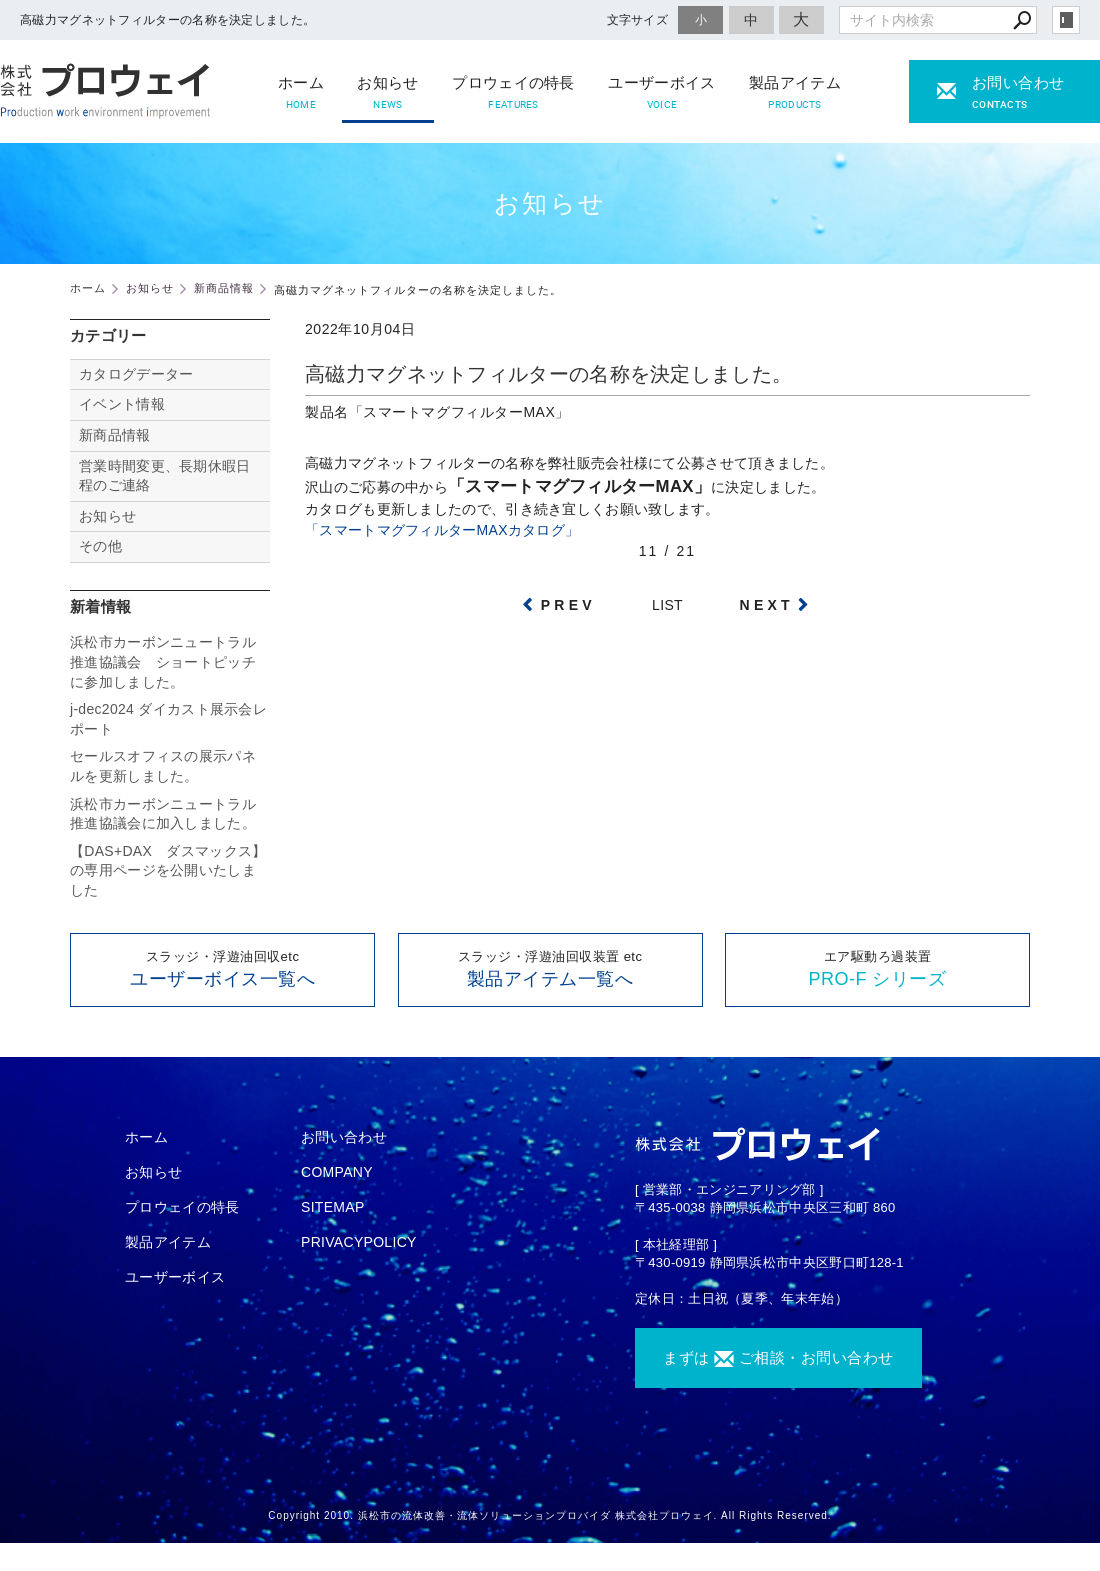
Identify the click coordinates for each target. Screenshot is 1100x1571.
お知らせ (387, 93)
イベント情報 (122, 404)
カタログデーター (136, 374)
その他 (107, 546)
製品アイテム (795, 93)
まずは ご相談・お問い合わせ (778, 1358)
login (1066, 20)
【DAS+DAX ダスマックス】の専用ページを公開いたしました (168, 870)
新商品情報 (115, 435)
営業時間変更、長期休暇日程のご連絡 (165, 476)
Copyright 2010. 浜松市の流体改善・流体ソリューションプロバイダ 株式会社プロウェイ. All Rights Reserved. (549, 1515)
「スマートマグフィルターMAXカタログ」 (442, 530)
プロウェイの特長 (513, 93)
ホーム (301, 93)
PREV (568, 605)
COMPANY (337, 1172)
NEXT (767, 605)
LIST (667, 605)
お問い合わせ (344, 1137)
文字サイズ (638, 19)
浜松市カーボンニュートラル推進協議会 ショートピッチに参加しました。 (163, 661)
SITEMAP (333, 1207)
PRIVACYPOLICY (359, 1242)
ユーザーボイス (661, 93)
